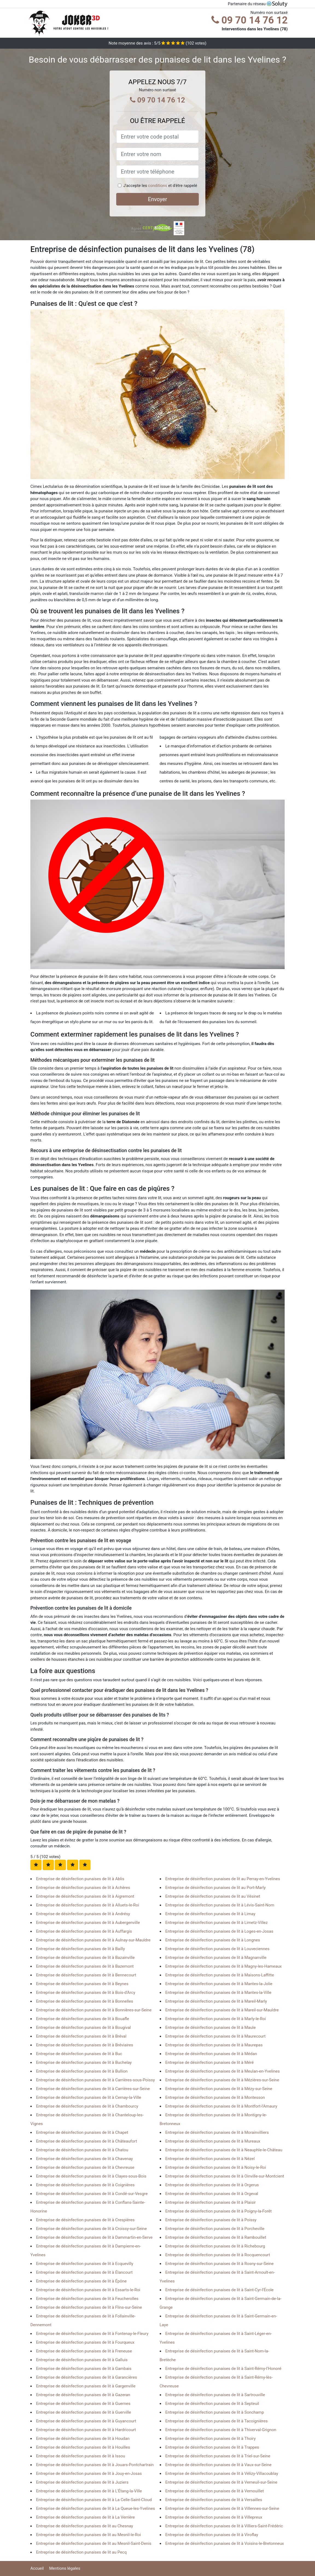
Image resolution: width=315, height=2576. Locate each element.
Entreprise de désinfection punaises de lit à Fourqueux (85, 2342)
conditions (157, 185)
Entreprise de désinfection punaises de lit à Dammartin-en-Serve (94, 2237)
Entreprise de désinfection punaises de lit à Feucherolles (87, 2298)
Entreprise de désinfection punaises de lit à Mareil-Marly (216, 2001)
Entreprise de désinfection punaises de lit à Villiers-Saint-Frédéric (224, 2526)
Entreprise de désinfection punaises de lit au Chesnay (84, 2526)
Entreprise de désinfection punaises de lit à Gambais (84, 2368)
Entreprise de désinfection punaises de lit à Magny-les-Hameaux (223, 1966)
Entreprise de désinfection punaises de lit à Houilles (83, 2447)
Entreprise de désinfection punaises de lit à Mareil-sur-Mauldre (222, 2010)
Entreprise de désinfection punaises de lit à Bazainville (85, 1957)
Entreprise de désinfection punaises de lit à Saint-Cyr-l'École (219, 2289)
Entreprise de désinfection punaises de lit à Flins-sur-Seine (89, 2307)
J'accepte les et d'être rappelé (160, 185)
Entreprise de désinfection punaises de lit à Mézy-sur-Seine (218, 2088)
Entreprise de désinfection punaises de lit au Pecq (81, 2552)
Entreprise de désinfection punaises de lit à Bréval (81, 2036)
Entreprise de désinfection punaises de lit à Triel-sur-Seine (217, 2456)
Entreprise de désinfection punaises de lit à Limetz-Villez (216, 1922)
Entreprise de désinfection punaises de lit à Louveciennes (217, 1948)
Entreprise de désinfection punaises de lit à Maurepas (214, 2045)
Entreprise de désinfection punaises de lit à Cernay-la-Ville (88, 2097)
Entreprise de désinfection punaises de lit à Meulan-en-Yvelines (222, 2071)
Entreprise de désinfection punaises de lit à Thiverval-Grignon (220, 2429)
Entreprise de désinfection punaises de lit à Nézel (210, 2158)
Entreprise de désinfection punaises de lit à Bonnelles (84, 2001)
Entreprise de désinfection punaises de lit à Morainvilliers (217, 2132)
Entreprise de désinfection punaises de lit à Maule (210, 2027)
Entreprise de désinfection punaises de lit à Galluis (82, 2359)
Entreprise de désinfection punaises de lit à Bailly (80, 1948)
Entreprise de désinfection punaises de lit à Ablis (80, 1878)
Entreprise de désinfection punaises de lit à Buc (79, 2053)
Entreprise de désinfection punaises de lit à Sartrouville (215, 2394)
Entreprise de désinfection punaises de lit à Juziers (82, 2482)
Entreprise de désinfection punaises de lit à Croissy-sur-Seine (91, 2228)
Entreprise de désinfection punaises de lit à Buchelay (84, 2062)
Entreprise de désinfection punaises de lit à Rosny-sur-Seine (219, 2263)
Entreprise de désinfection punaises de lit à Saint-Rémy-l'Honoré (223, 2368)
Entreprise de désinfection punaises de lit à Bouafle (82, 2018)
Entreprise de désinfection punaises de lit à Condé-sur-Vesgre (92, 2193)
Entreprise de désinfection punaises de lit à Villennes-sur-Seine (222, 2508)
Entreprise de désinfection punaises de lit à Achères (83, 1887)
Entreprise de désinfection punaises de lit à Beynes (82, 1983)
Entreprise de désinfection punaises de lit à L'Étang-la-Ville (89, 2491)
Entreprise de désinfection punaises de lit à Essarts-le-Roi (88, 2289)
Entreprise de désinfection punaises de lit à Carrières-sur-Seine (93, 2088)
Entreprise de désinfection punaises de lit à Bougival (83, 2027)
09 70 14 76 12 (249, 20)
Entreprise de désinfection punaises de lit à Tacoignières (216, 2421)
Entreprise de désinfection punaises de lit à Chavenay (84, 2158)
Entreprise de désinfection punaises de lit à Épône (81, 2281)
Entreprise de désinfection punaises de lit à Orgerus (212, 2184)
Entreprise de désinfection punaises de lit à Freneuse (84, 2351)
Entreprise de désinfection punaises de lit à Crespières (85, 2219)
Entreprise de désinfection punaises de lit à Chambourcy (87, 2106)
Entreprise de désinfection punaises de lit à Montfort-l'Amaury (221, 2106)
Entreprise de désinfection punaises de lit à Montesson (215, 2097)
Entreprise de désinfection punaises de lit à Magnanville (216, 1957)
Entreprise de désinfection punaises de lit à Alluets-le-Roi (87, 1905)
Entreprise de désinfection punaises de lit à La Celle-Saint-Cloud (94, 2499)
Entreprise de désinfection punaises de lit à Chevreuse (85, 2167)
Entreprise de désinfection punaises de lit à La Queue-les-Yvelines (95, 2508)
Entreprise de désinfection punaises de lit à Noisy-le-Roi (215, 2167)
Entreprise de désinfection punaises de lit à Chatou (82, 2149)
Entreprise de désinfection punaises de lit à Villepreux (213, 2517)
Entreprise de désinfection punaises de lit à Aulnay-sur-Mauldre (93, 1940)
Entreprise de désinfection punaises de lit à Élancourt (84, 2272)
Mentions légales (64, 2568)
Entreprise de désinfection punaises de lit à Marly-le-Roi (215, 2018)
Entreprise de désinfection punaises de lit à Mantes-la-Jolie (219, 1983)
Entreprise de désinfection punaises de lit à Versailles (213, 2499)
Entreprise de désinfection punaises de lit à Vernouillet (214, 2491)
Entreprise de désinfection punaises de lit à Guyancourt (86, 2421)
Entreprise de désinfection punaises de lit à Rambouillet (215, 2237)
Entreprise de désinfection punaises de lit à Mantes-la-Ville (218, 1992)
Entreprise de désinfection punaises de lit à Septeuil (212, 2403)
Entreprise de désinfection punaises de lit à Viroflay (211, 2534)
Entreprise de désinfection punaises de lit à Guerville (83, 2412)
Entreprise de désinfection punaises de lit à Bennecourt (86, 1975)
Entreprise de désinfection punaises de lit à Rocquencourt (217, 2254)
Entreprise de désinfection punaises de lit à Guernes (83, 2403)
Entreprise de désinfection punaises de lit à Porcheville (214, 2228)
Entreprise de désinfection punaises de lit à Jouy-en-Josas (89, 2473)
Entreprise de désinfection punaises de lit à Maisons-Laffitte (219, 1975)
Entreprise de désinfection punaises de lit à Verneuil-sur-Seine (221, 2482)
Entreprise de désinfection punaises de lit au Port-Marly (215, 1887)
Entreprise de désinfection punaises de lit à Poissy (210, 2219)
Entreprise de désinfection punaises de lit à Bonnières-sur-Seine (93, 2010)
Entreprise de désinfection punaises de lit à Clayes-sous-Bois (91, 2176)
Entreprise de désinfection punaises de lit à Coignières (85, 2184)
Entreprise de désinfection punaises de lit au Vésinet (212, 1896)
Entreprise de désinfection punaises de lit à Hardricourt (86, 2429)
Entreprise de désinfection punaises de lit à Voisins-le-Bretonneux (224, 2543)
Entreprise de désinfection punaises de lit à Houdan (83, 2438)
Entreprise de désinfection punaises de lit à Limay (210, 1913)
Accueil (37, 2568)
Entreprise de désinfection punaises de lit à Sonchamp (214, 2412)
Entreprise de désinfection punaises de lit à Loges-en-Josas (219, 1931)
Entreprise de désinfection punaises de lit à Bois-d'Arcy (85, 1992)
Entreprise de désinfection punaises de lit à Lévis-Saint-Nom (219, 1905)
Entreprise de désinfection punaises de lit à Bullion (82, 2071)
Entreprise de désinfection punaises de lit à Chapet (82, 2132)
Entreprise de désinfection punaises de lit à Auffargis (84, 1931)
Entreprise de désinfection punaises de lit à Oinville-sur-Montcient (224, 2176)
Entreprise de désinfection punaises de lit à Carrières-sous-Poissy (95, 2080)
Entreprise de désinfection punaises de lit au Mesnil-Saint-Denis (93, 2543)
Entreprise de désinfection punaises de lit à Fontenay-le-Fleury (92, 2333)
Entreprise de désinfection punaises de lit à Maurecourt (215, 2036)
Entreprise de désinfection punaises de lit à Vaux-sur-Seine (218, 2464)
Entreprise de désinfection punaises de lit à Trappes (212, 2447)
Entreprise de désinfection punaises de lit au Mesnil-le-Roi (88, 2534)
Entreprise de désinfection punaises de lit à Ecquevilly (84, 2263)
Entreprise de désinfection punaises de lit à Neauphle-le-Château (223, 2149)
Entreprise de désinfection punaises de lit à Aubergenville (88, 1922)
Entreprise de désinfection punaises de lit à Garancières (86, 2377)
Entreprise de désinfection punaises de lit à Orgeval (211, 2193)
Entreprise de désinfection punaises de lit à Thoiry (210, 2438)
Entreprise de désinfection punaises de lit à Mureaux (212, 2141)
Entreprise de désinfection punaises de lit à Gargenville (85, 2386)
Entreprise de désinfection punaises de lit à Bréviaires (84, 2045)
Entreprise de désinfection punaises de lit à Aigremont (85, 1896)
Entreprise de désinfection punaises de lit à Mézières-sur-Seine (222, 2080)
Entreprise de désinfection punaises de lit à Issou (80, 2456)
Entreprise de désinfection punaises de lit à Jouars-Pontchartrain (95, 2464)
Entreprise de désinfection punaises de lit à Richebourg (215, 2246)
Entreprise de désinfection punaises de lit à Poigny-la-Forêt (218, 2211)
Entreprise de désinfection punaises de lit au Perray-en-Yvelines (222, 1878)
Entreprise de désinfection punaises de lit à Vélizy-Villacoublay (221, 2473)
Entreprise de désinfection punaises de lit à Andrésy (83, 1913)
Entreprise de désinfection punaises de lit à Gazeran (83, 2394)
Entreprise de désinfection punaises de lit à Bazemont (85, 1966)
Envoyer (157, 199)
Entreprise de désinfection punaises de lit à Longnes (212, 1940)
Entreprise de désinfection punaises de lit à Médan (211, 2053)
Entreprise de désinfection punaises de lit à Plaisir (210, 2202)
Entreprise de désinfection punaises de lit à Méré (209, 2062)
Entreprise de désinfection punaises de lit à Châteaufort (86, 2141)
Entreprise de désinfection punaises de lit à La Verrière (85, 2517)
